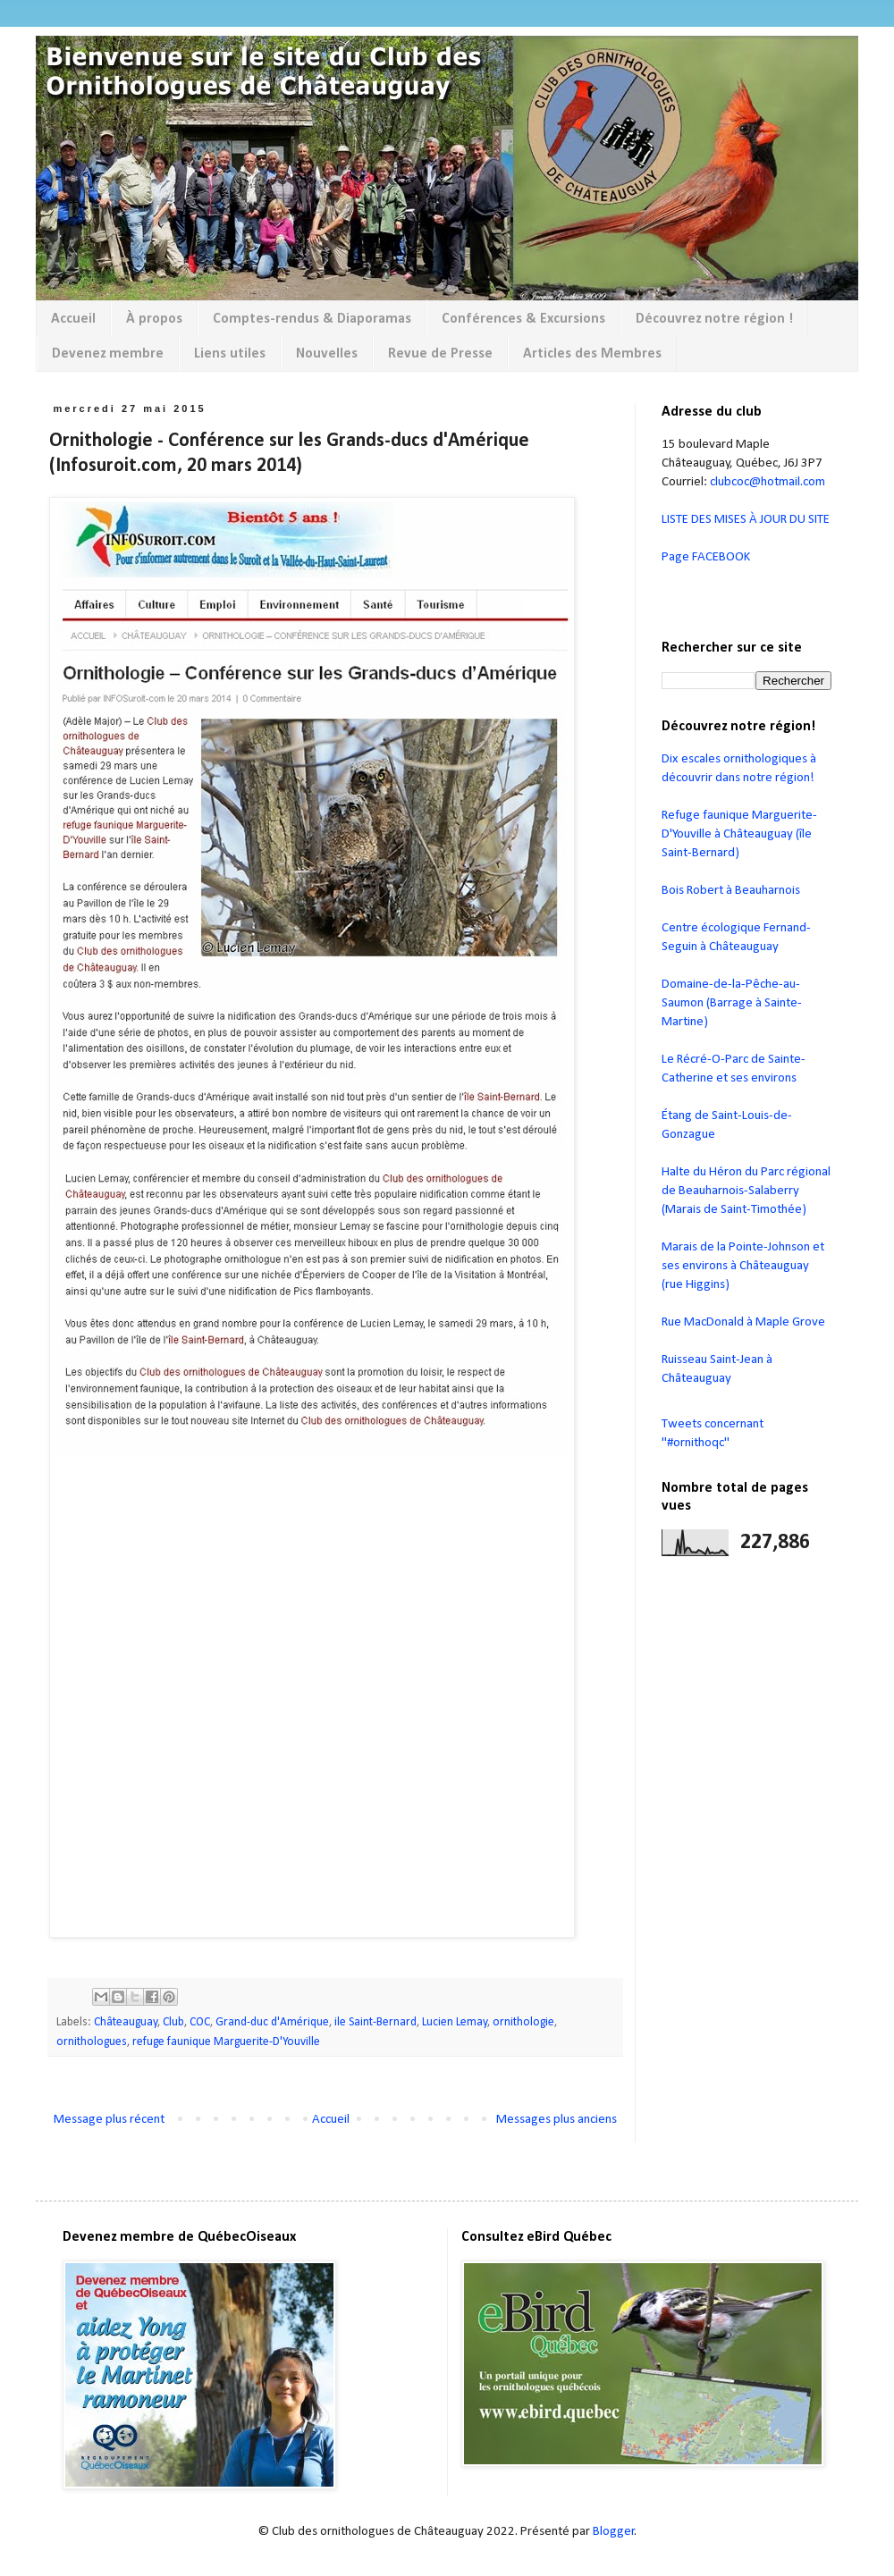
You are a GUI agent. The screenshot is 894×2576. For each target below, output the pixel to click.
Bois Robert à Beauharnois (731, 890)
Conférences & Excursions (523, 319)
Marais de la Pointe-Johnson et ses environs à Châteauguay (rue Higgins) (743, 1266)
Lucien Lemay (454, 2022)
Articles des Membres (592, 354)
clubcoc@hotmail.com (767, 482)
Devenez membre (108, 354)
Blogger (614, 2531)
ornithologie (523, 2022)
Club (173, 2022)
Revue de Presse (440, 354)
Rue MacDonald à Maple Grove (743, 1322)
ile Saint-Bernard (375, 2022)
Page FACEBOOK (706, 557)
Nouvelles (327, 354)
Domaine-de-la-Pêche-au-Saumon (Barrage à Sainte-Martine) (732, 1003)
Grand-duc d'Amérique (272, 2022)
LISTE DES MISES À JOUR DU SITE (746, 519)
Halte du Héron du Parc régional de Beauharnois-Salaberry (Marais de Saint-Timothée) (746, 1191)
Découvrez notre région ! (714, 319)
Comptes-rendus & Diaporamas (312, 319)
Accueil (73, 319)
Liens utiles (230, 354)
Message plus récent (109, 2119)
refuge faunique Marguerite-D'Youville (226, 2042)
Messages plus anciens (556, 2119)
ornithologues (91, 2042)
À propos (154, 319)
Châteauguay (125, 2022)
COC (200, 2022)
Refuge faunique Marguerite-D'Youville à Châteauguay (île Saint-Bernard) (739, 834)
